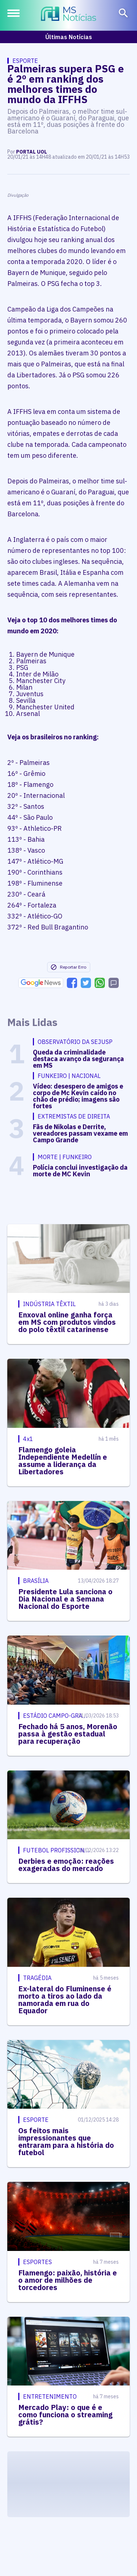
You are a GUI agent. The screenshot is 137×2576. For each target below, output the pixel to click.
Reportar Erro (68, 967)
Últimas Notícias (68, 37)
